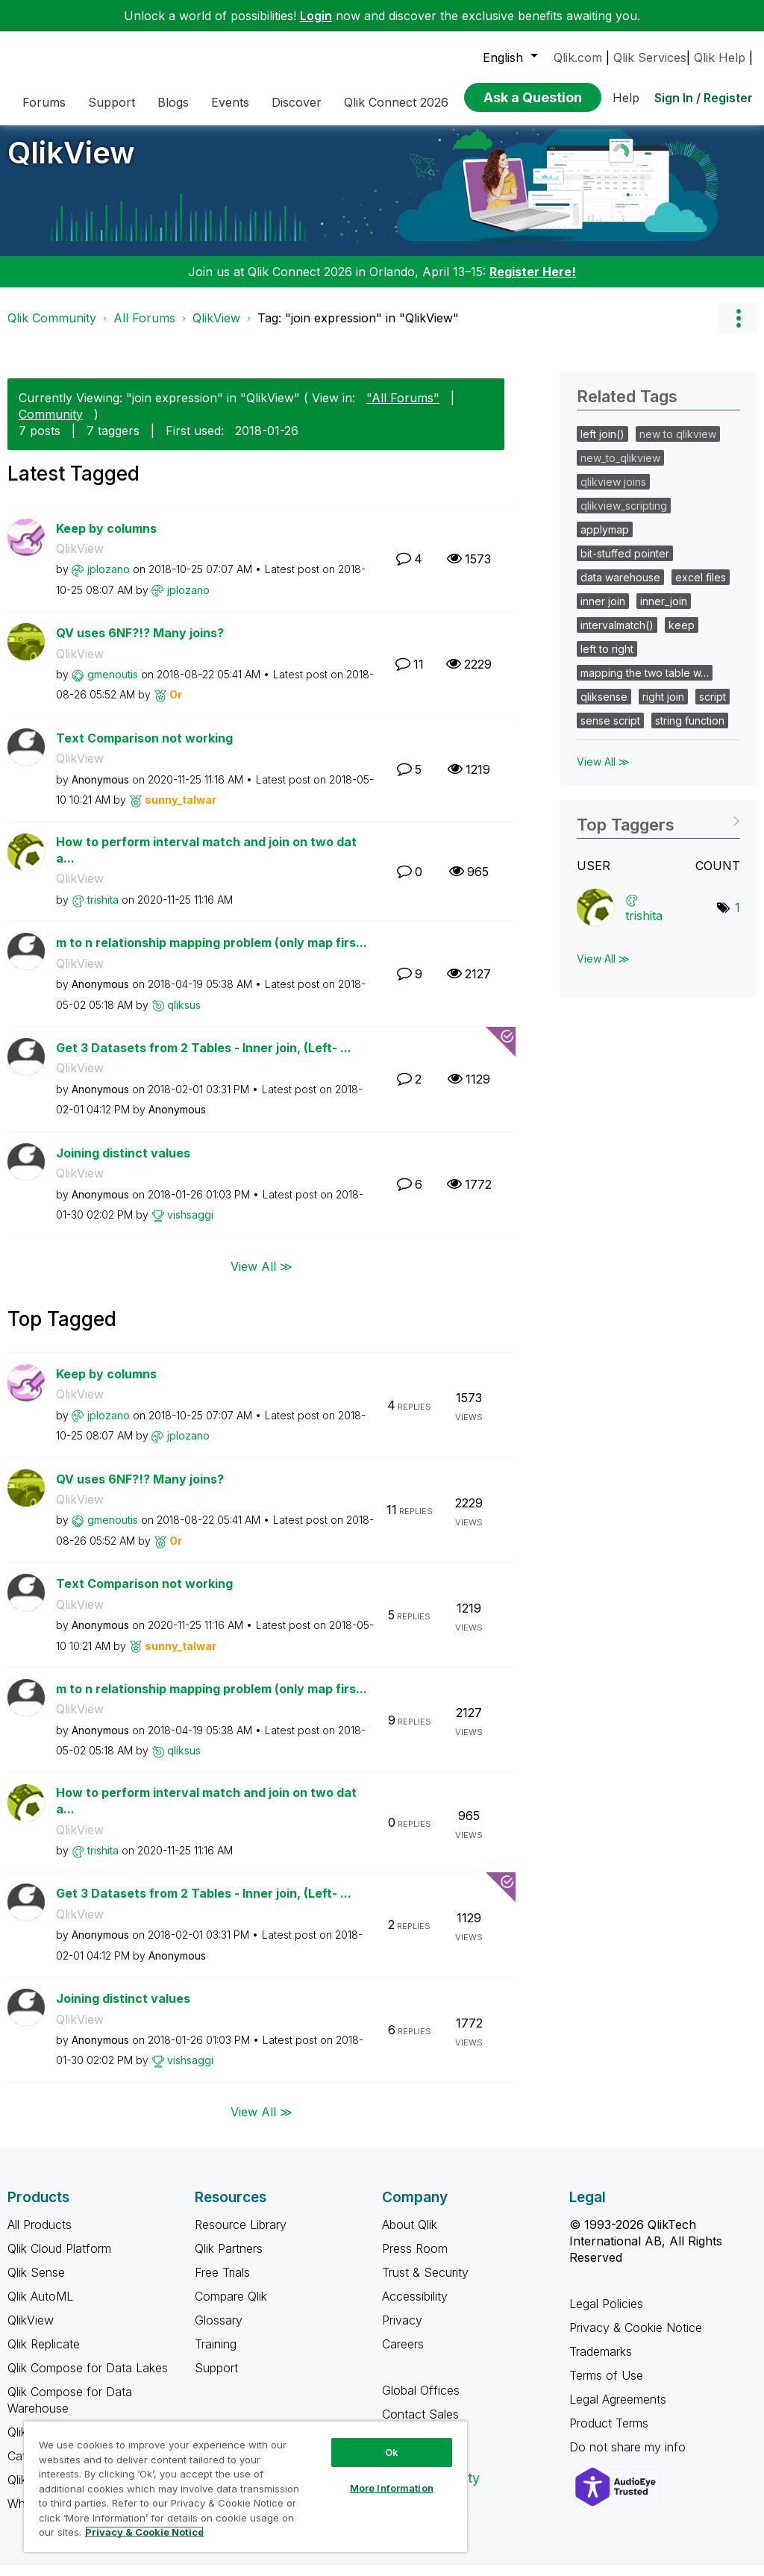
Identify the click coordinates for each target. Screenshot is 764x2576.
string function (689, 731)
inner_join (663, 612)
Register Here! (532, 282)
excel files (700, 588)
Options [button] (738, 329)
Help (626, 97)
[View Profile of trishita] (103, 910)
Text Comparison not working (144, 749)
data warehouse (620, 588)
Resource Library (240, 2235)
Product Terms (608, 2434)
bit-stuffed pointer (624, 564)
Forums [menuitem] (44, 102)
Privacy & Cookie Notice (635, 2338)
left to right (606, 660)
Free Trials (222, 2283)
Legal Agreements (617, 2410)
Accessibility (415, 2307)
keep (681, 636)
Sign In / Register (703, 97)
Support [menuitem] (111, 102)
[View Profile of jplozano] (108, 580)
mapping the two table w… (644, 684)
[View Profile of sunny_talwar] (180, 810)
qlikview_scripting (623, 516)
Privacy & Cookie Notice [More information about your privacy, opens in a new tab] (144, 2532)
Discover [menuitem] (297, 102)
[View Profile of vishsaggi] (190, 1225)
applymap (604, 540)
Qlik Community (51, 329)
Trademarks (600, 2362)
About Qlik (409, 2235)
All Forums (144, 329)
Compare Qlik (231, 2307)
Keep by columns (106, 539)
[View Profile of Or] (175, 705)
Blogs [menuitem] (173, 102)
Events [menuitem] (230, 102)
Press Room (415, 2259)
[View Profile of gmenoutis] (112, 685)
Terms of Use (606, 2386)
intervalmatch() (617, 636)
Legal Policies (606, 2314)
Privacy (402, 2331)
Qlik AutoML (40, 2307)
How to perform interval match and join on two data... (206, 861)
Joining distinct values (123, 1164)
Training (216, 2355)
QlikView (71, 164)
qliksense (603, 707)
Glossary (218, 2331)
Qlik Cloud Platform (59, 2259)
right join (663, 707)
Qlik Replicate (43, 2355)
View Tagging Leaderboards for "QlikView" (658, 831)
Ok (391, 2452)
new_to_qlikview (620, 469)
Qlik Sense (36, 2283)
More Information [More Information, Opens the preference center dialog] (391, 2488)
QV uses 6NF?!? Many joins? (140, 644)
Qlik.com (578, 57)
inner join (602, 612)
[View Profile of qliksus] (184, 1016)
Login (316, 15)
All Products (39, 2235)
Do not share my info (629, 2458)
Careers (403, 2355)
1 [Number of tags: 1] (737, 918)
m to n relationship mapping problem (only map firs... (211, 953)
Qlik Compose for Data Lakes (87, 2379)
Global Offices (421, 2401)
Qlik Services (649, 57)
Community (51, 425)
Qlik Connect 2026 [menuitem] (396, 102)
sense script (610, 731)
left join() (602, 445)
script (712, 707)
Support (216, 2379)
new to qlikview (677, 445)
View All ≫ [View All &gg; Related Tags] (603, 772)
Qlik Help (719, 57)
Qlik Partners (229, 2259)
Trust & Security (425, 2283)
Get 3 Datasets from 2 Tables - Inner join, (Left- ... (203, 1058)
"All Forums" (402, 408)
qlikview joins (613, 493)
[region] (245, 2486)
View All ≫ (261, 1276)
